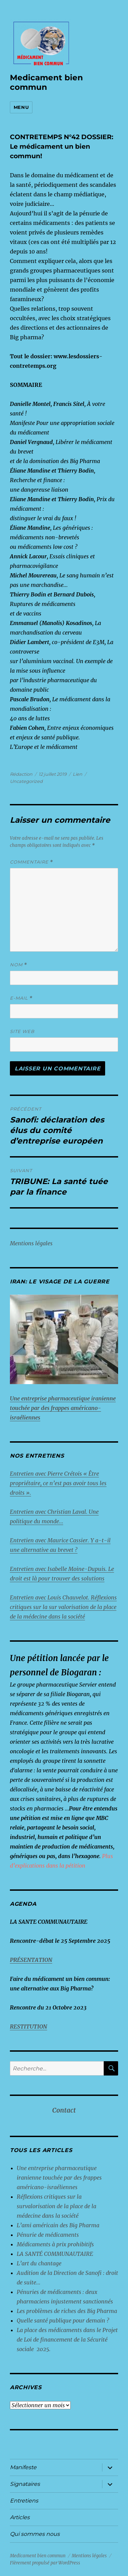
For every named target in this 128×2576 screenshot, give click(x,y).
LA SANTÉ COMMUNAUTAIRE (55, 2253)
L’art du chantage (39, 2263)
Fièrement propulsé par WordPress (45, 2563)
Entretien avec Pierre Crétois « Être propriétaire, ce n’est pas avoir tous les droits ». (58, 1483)
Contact (64, 2111)
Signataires (25, 2484)
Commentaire (31, 862)
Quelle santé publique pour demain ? (63, 2320)
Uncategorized (26, 781)
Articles (20, 2517)
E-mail (21, 998)
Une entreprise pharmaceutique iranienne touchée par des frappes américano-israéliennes (59, 2178)
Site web (22, 1031)
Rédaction (21, 774)
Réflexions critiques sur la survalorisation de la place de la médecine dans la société (56, 2206)
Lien (77, 774)
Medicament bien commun (46, 82)
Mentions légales (31, 1243)
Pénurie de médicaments (48, 2234)
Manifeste (23, 2467)
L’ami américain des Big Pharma (58, 2225)
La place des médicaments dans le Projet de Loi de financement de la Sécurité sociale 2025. (67, 2339)
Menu (21, 107)
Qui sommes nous (35, 2534)
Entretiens (24, 2500)
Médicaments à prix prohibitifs (56, 2244)
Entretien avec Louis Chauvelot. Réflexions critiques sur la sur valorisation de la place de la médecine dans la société (63, 1607)
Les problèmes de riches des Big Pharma (67, 2311)
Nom (18, 965)
